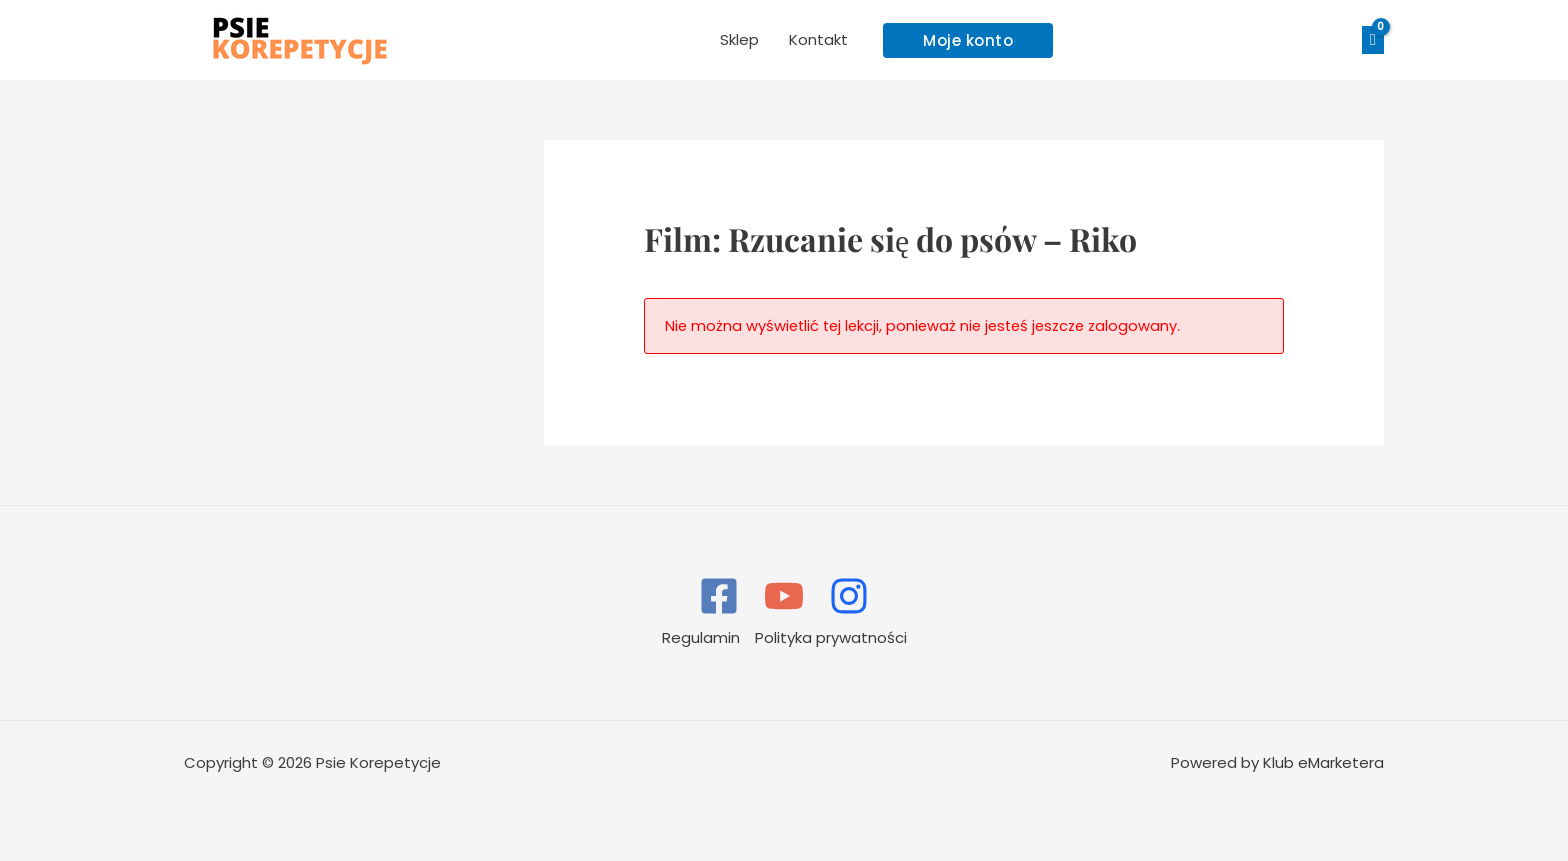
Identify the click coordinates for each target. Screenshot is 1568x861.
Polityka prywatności (831, 637)
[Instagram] (849, 596)
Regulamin (701, 637)
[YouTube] (784, 596)
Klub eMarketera (1323, 762)
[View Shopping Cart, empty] (1373, 40)
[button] (968, 40)
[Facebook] (719, 596)
